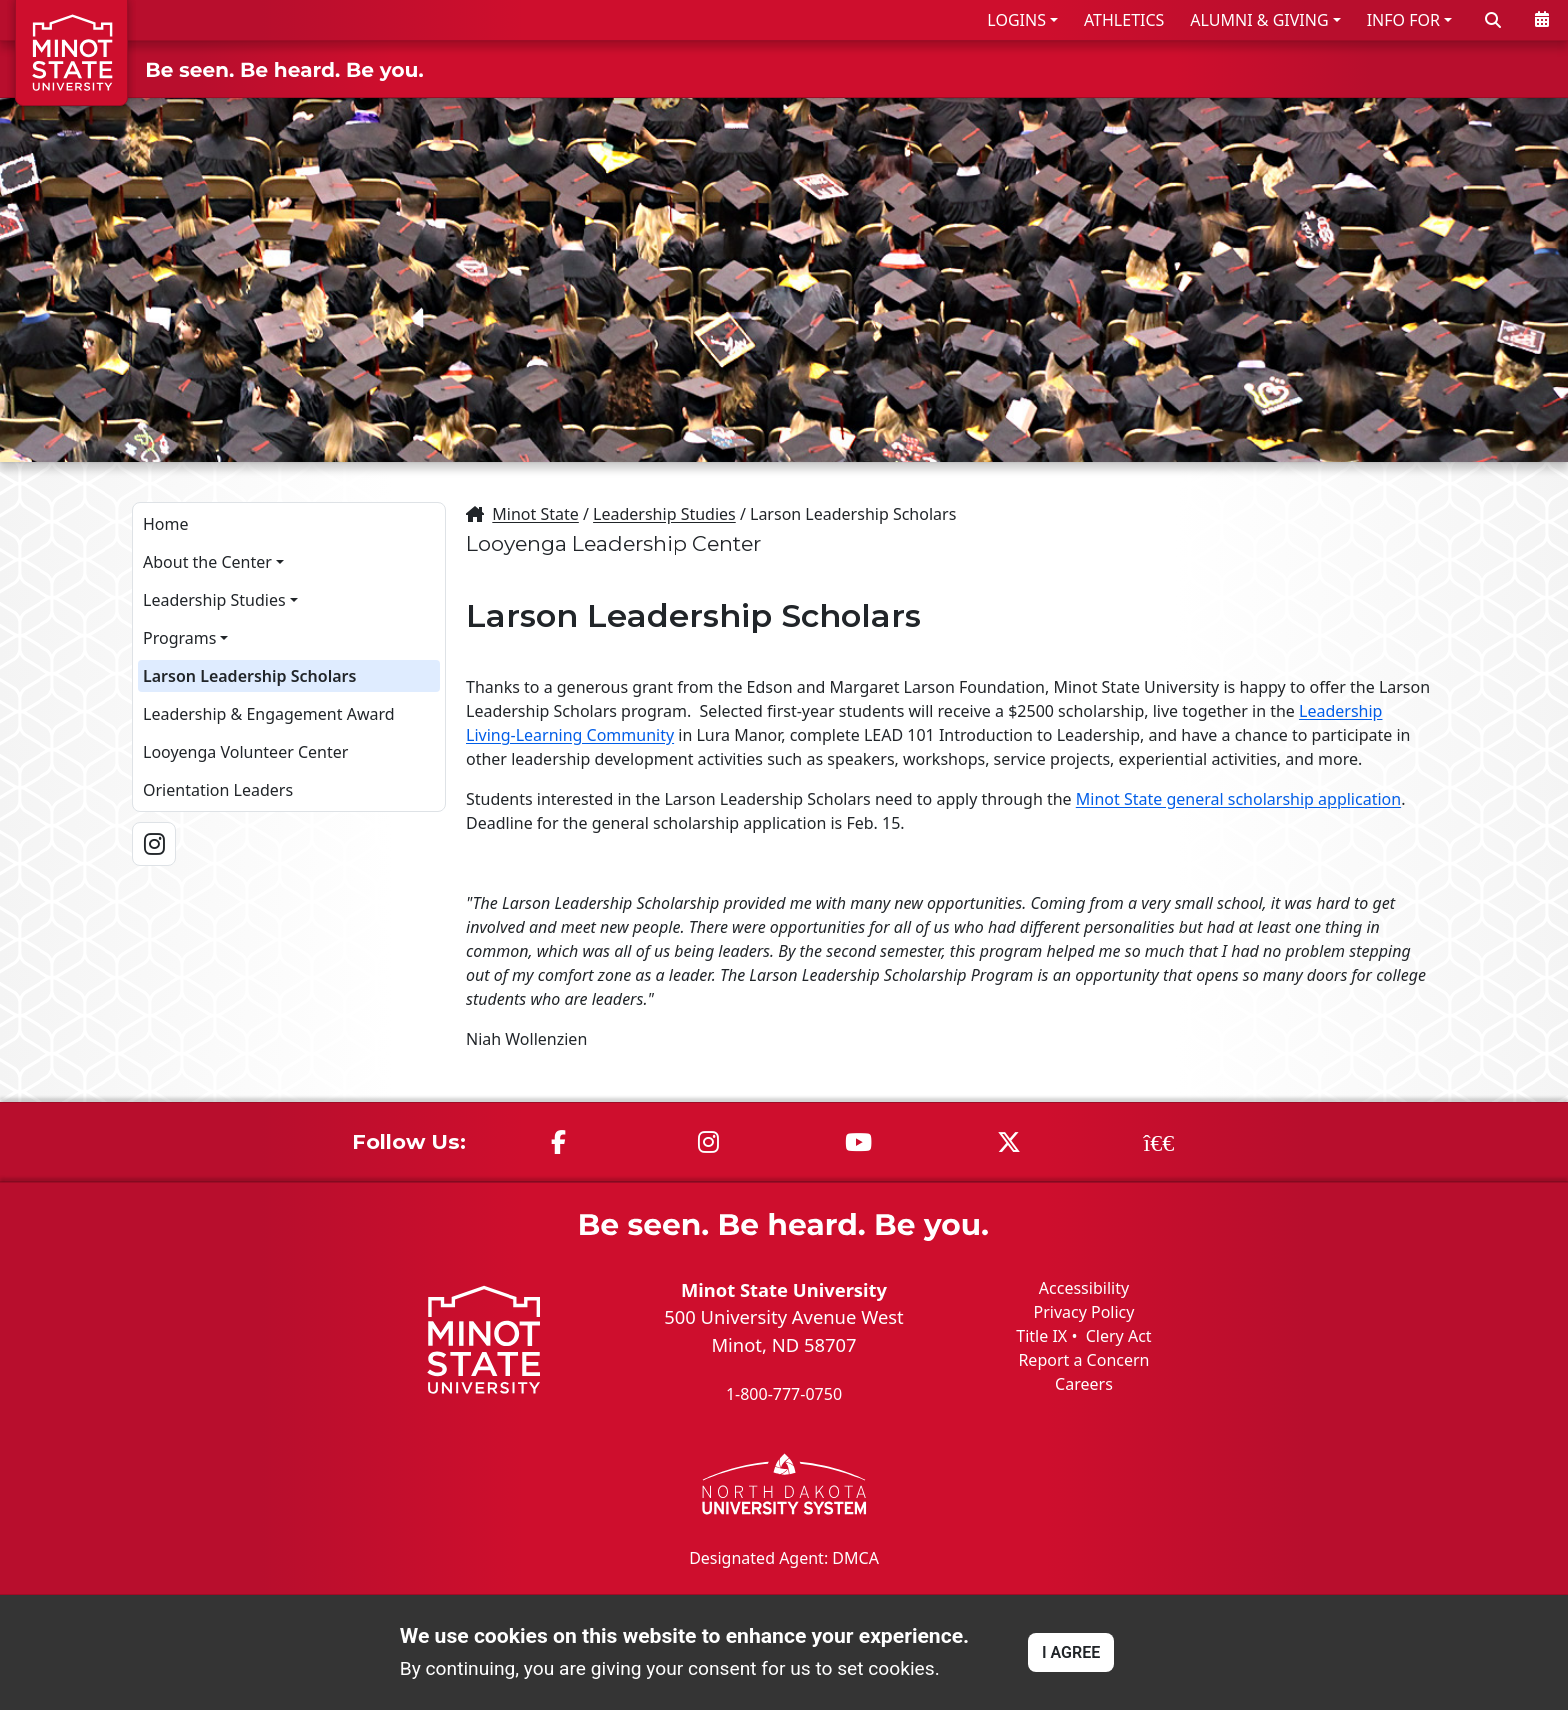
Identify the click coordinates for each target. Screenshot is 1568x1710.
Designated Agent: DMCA (784, 1558)
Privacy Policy (1083, 1311)
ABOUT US (1499, 68)
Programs (179, 637)
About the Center (207, 561)
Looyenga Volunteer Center (245, 751)
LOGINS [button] (1016, 20)
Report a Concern (1083, 1359)
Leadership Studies (214, 599)
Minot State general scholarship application (1238, 798)
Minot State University (784, 1288)
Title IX (1041, 1335)
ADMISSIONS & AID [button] (1031, 68)
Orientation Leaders (218, 789)
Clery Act (1119, 1335)
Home (166, 523)
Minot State (535, 513)
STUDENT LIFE (1360, 68)
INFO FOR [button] (1403, 20)
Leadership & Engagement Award (269, 713)
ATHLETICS (1124, 20)
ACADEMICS (1215, 68)
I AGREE (1071, 1652)
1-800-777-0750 (784, 1394)
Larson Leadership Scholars (249, 675)
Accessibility (1084, 1287)
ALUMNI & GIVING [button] (1259, 20)
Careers (1084, 1383)
